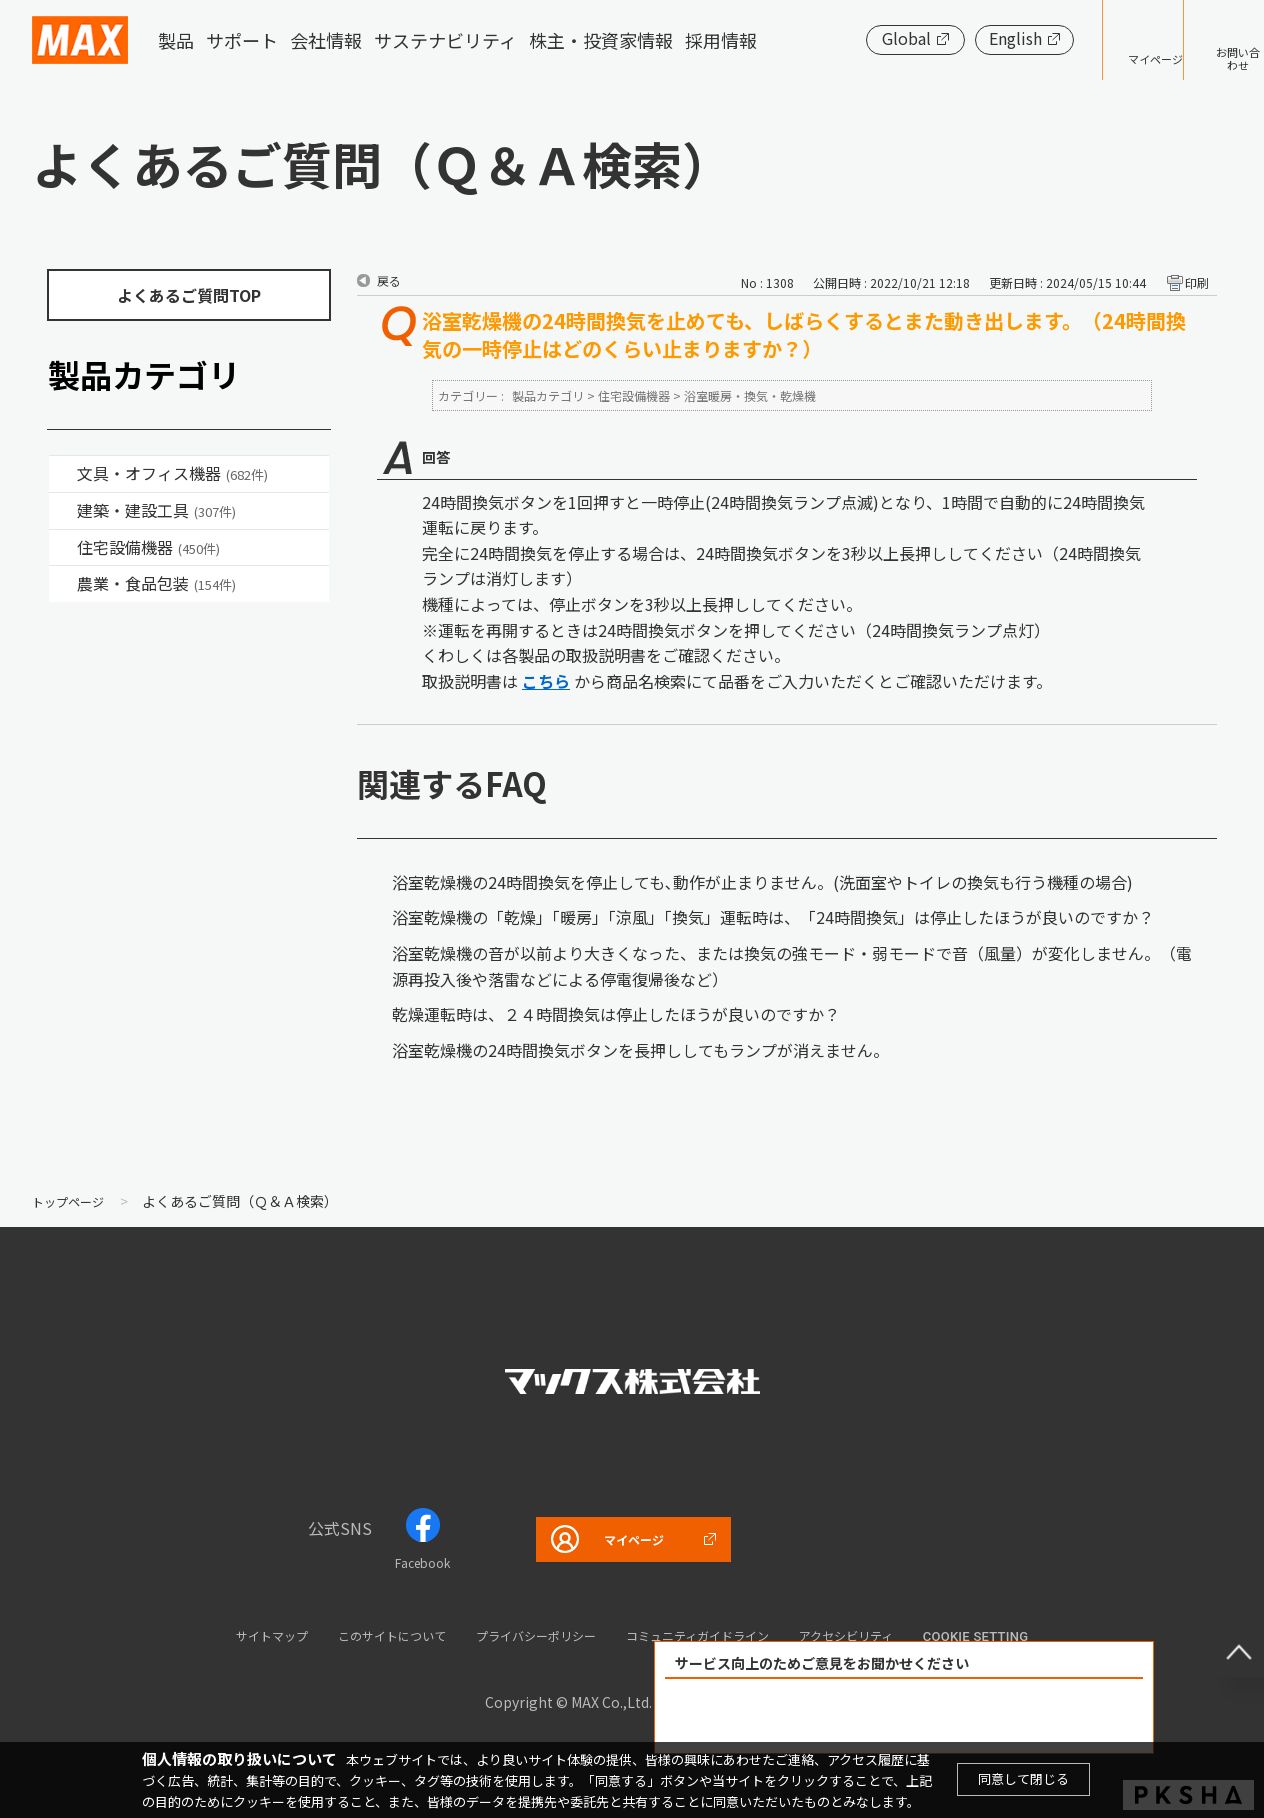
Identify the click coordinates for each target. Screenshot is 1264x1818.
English (953, 38)
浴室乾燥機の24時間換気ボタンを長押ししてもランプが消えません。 (640, 1050)
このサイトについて (355, 1634)
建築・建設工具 (156, 510)
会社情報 (326, 40)
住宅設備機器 (148, 547)
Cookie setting (1043, 1636)
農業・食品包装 (156, 583)
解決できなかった (1019, 1716)
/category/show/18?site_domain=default (63, 511)
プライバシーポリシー (528, 1634)
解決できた (790, 1716)
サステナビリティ (445, 40)
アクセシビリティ (901, 1634)
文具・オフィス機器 (172, 473)
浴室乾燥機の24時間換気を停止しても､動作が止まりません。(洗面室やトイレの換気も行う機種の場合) (762, 882)
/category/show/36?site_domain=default (63, 548)
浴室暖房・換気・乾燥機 (750, 395)
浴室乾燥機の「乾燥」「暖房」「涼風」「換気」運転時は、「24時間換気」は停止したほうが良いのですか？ (773, 917)
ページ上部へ (1224, 1637)
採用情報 (721, 40)
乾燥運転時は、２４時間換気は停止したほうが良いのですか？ (616, 1014)
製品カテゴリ (548, 395)
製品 (176, 40)
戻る (389, 280)
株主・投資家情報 (601, 40)
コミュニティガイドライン (722, 1634)
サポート (242, 40)
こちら (546, 681)
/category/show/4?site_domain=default (63, 474)
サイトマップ (213, 1634)
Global (844, 38)
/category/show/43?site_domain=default (63, 584)
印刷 (1197, 282)
